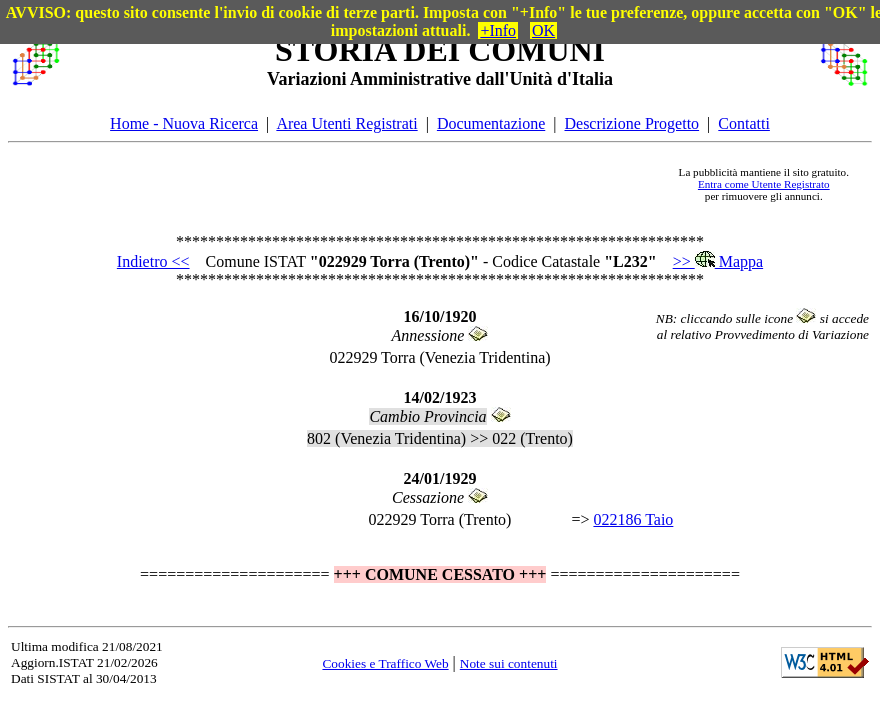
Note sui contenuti (509, 663)
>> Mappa (718, 261)
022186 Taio (633, 519)
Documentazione (491, 123)
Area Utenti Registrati (346, 123)
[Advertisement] (366, 184)
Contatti (744, 123)
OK (543, 30)
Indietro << (153, 261)
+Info (498, 30)
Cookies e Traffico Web (385, 663)
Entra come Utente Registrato (764, 184)
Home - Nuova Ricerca (184, 123)
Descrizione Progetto (631, 123)
